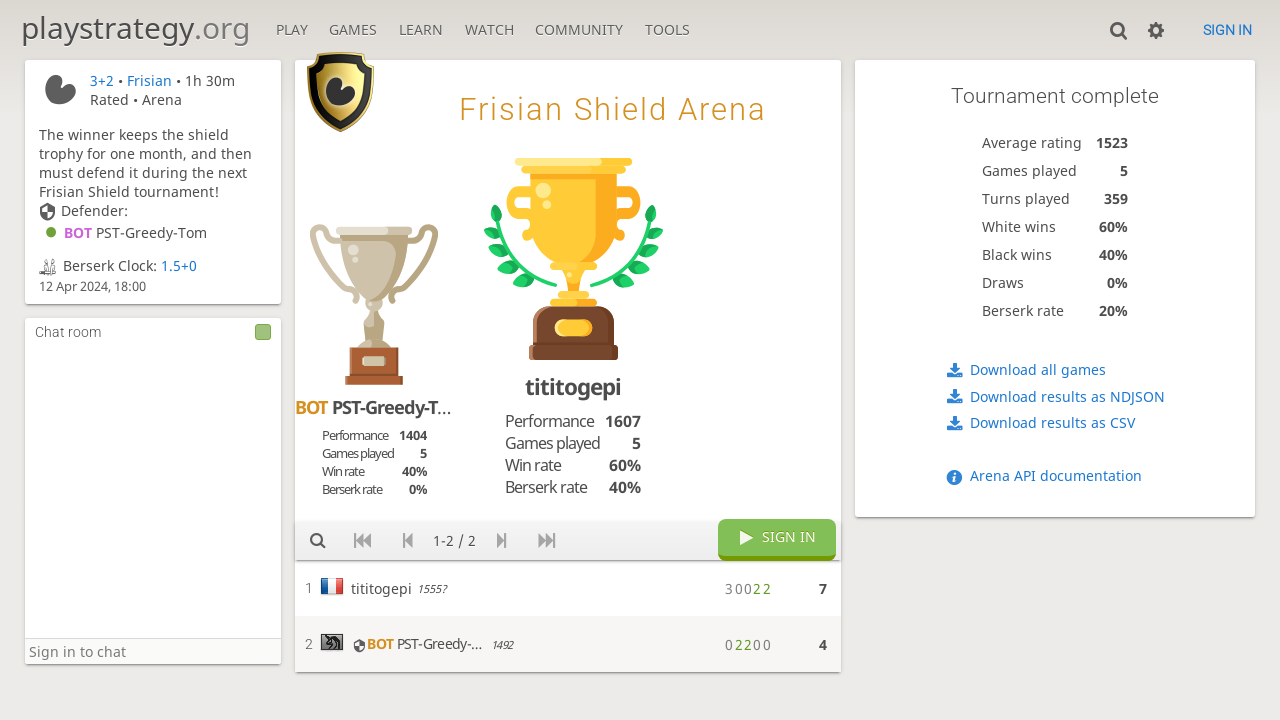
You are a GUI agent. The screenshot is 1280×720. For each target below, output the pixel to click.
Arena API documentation (1056, 475)
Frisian (149, 80)
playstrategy (135, 27)
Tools (667, 29)
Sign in (1227, 30)
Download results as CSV (1052, 422)
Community (579, 29)
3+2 (102, 80)
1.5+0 (179, 265)
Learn (421, 29)
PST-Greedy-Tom (123, 232)
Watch (489, 29)
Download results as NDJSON (1067, 396)
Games (353, 29)
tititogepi (573, 386)
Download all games (1038, 369)
